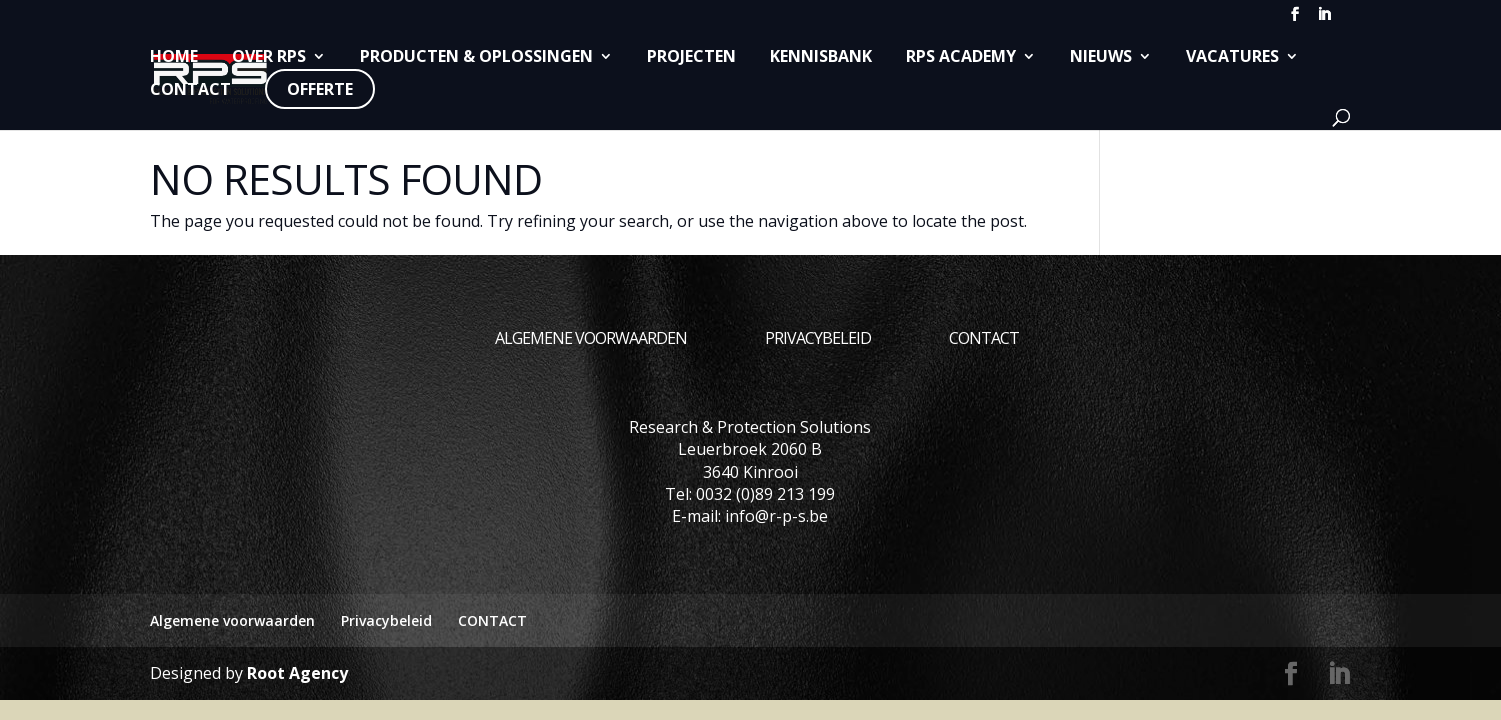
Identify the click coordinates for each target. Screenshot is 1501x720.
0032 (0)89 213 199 (765, 494)
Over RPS (269, 57)
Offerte (320, 89)
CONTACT (190, 90)
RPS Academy (961, 57)
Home (174, 57)
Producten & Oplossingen (476, 57)
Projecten (691, 57)
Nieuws (1101, 57)
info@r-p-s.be (776, 516)
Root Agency (297, 673)
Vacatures (1232, 57)
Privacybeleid (818, 338)
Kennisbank (821, 57)
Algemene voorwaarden (591, 338)
